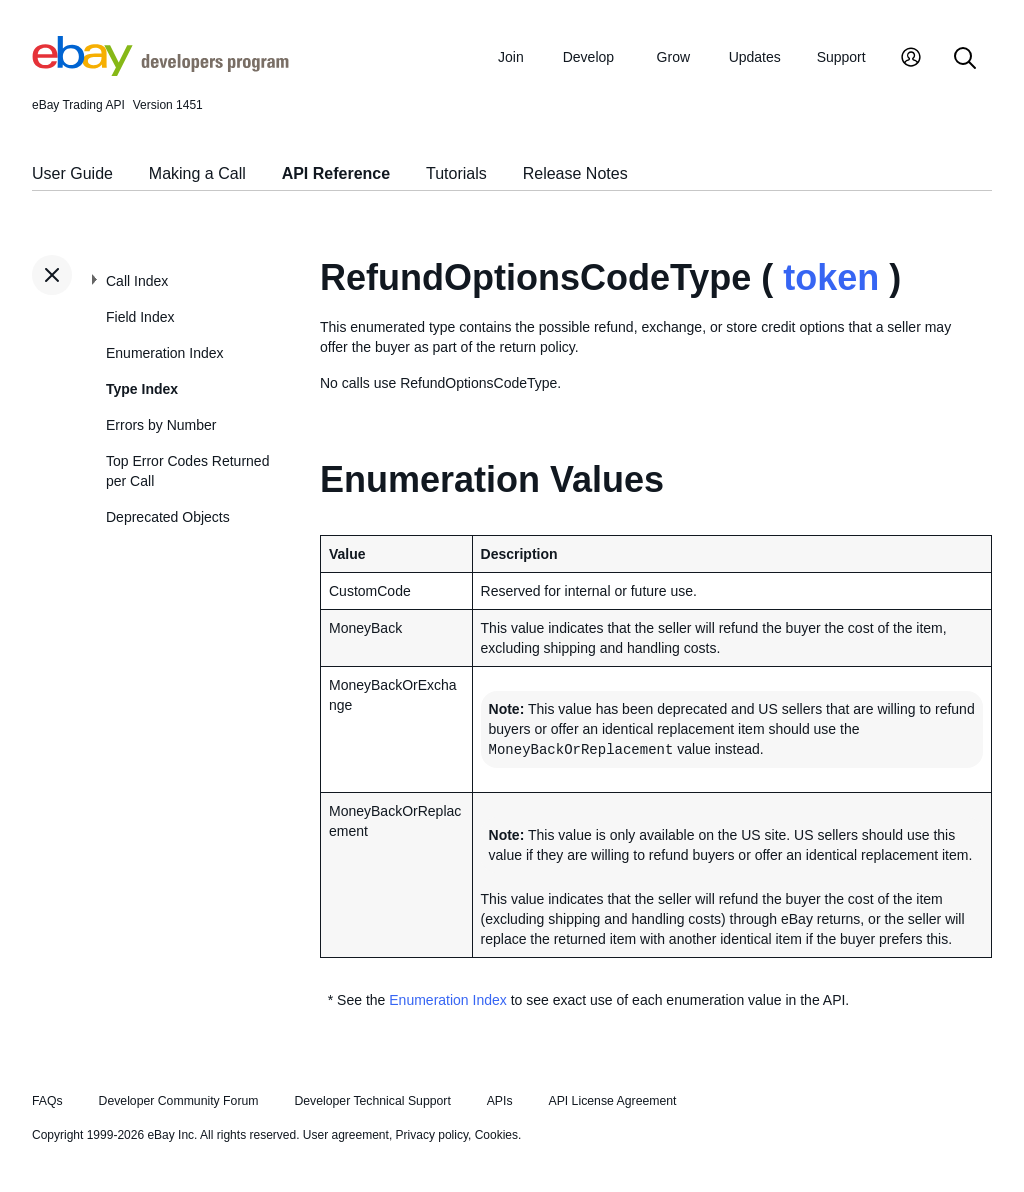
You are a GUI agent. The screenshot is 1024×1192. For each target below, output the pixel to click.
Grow (673, 57)
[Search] (965, 59)
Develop (588, 57)
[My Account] (911, 59)
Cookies (496, 1135)
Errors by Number (161, 425)
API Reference (336, 173)
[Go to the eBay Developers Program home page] (160, 71)
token (831, 277)
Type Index (142, 389)
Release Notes (575, 173)
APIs (500, 1101)
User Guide (72, 173)
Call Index (137, 281)
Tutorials (456, 173)
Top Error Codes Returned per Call (187, 471)
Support (841, 57)
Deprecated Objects (168, 517)
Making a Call (197, 173)
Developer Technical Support (372, 1101)
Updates (755, 57)
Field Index (140, 317)
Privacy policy (432, 1135)
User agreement (346, 1135)
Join (511, 57)
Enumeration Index (165, 353)
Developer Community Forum (179, 1101)
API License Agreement (612, 1101)
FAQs (47, 1101)
